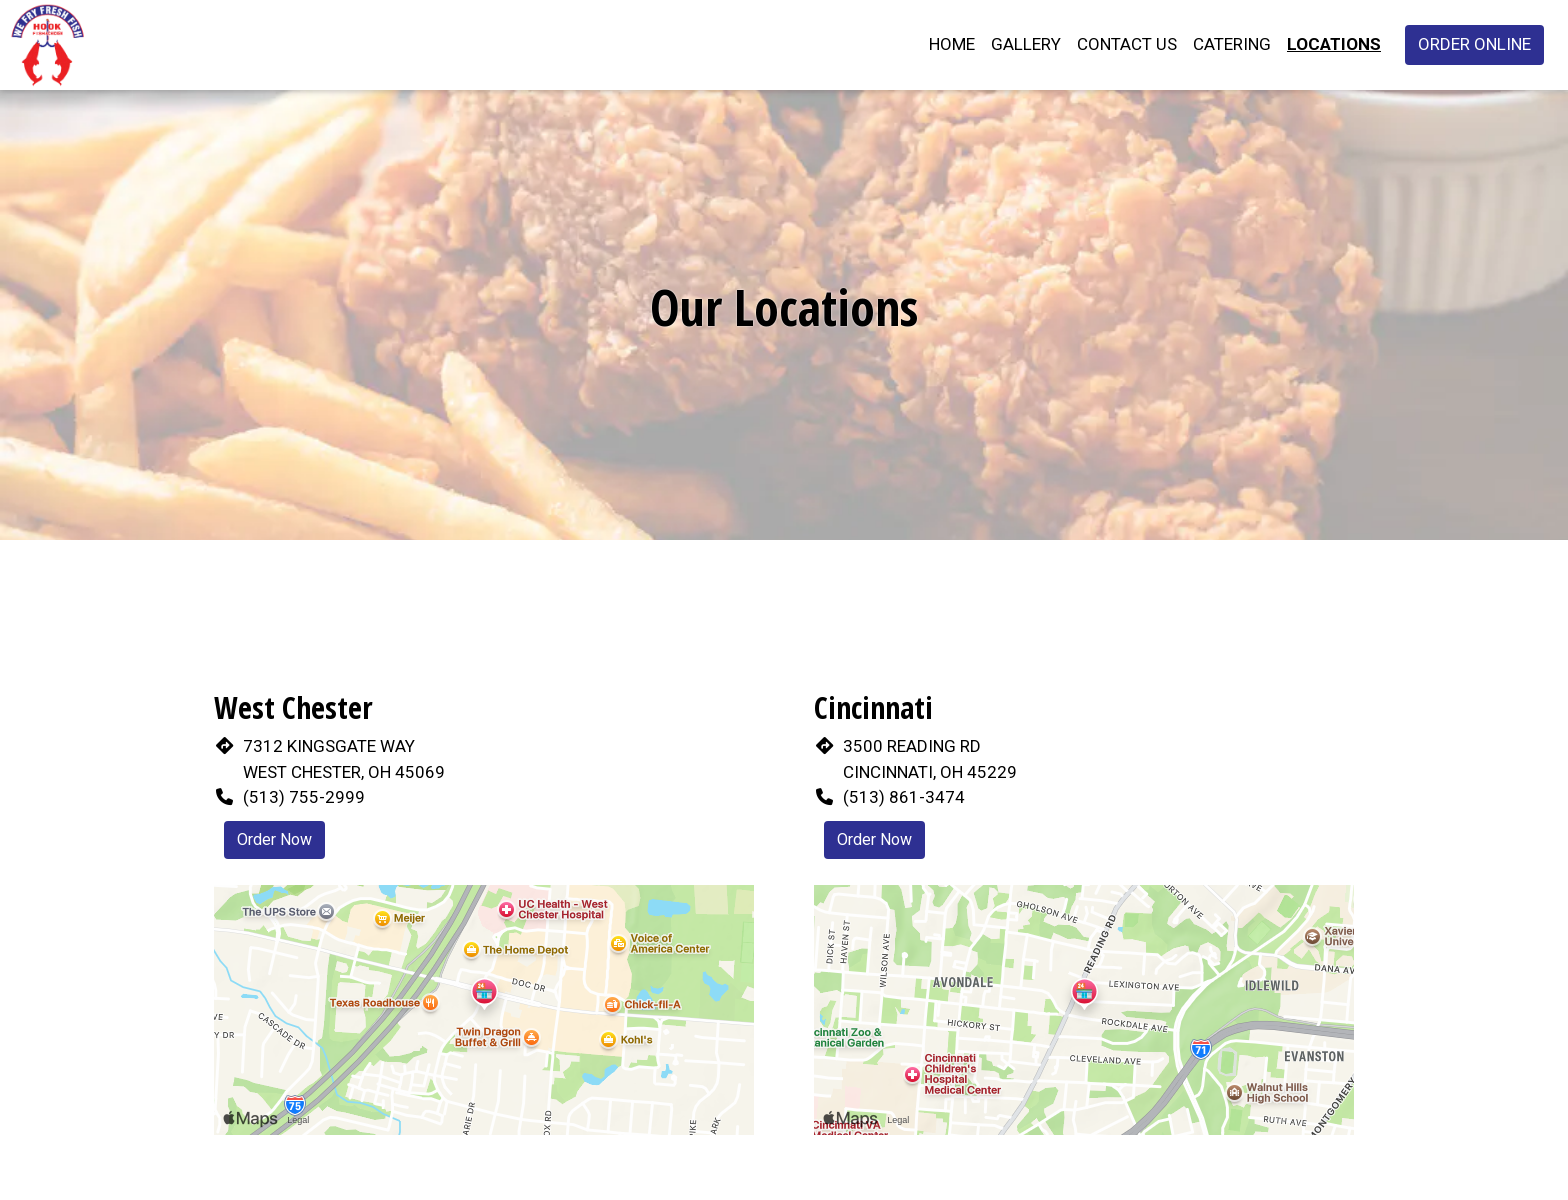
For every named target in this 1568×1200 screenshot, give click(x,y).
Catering (1232, 44)
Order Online (1474, 44)
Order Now (274, 839)
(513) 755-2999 (304, 797)
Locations (1334, 44)
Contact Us (1127, 44)
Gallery (1026, 44)
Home (952, 44)
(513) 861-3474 (904, 797)
